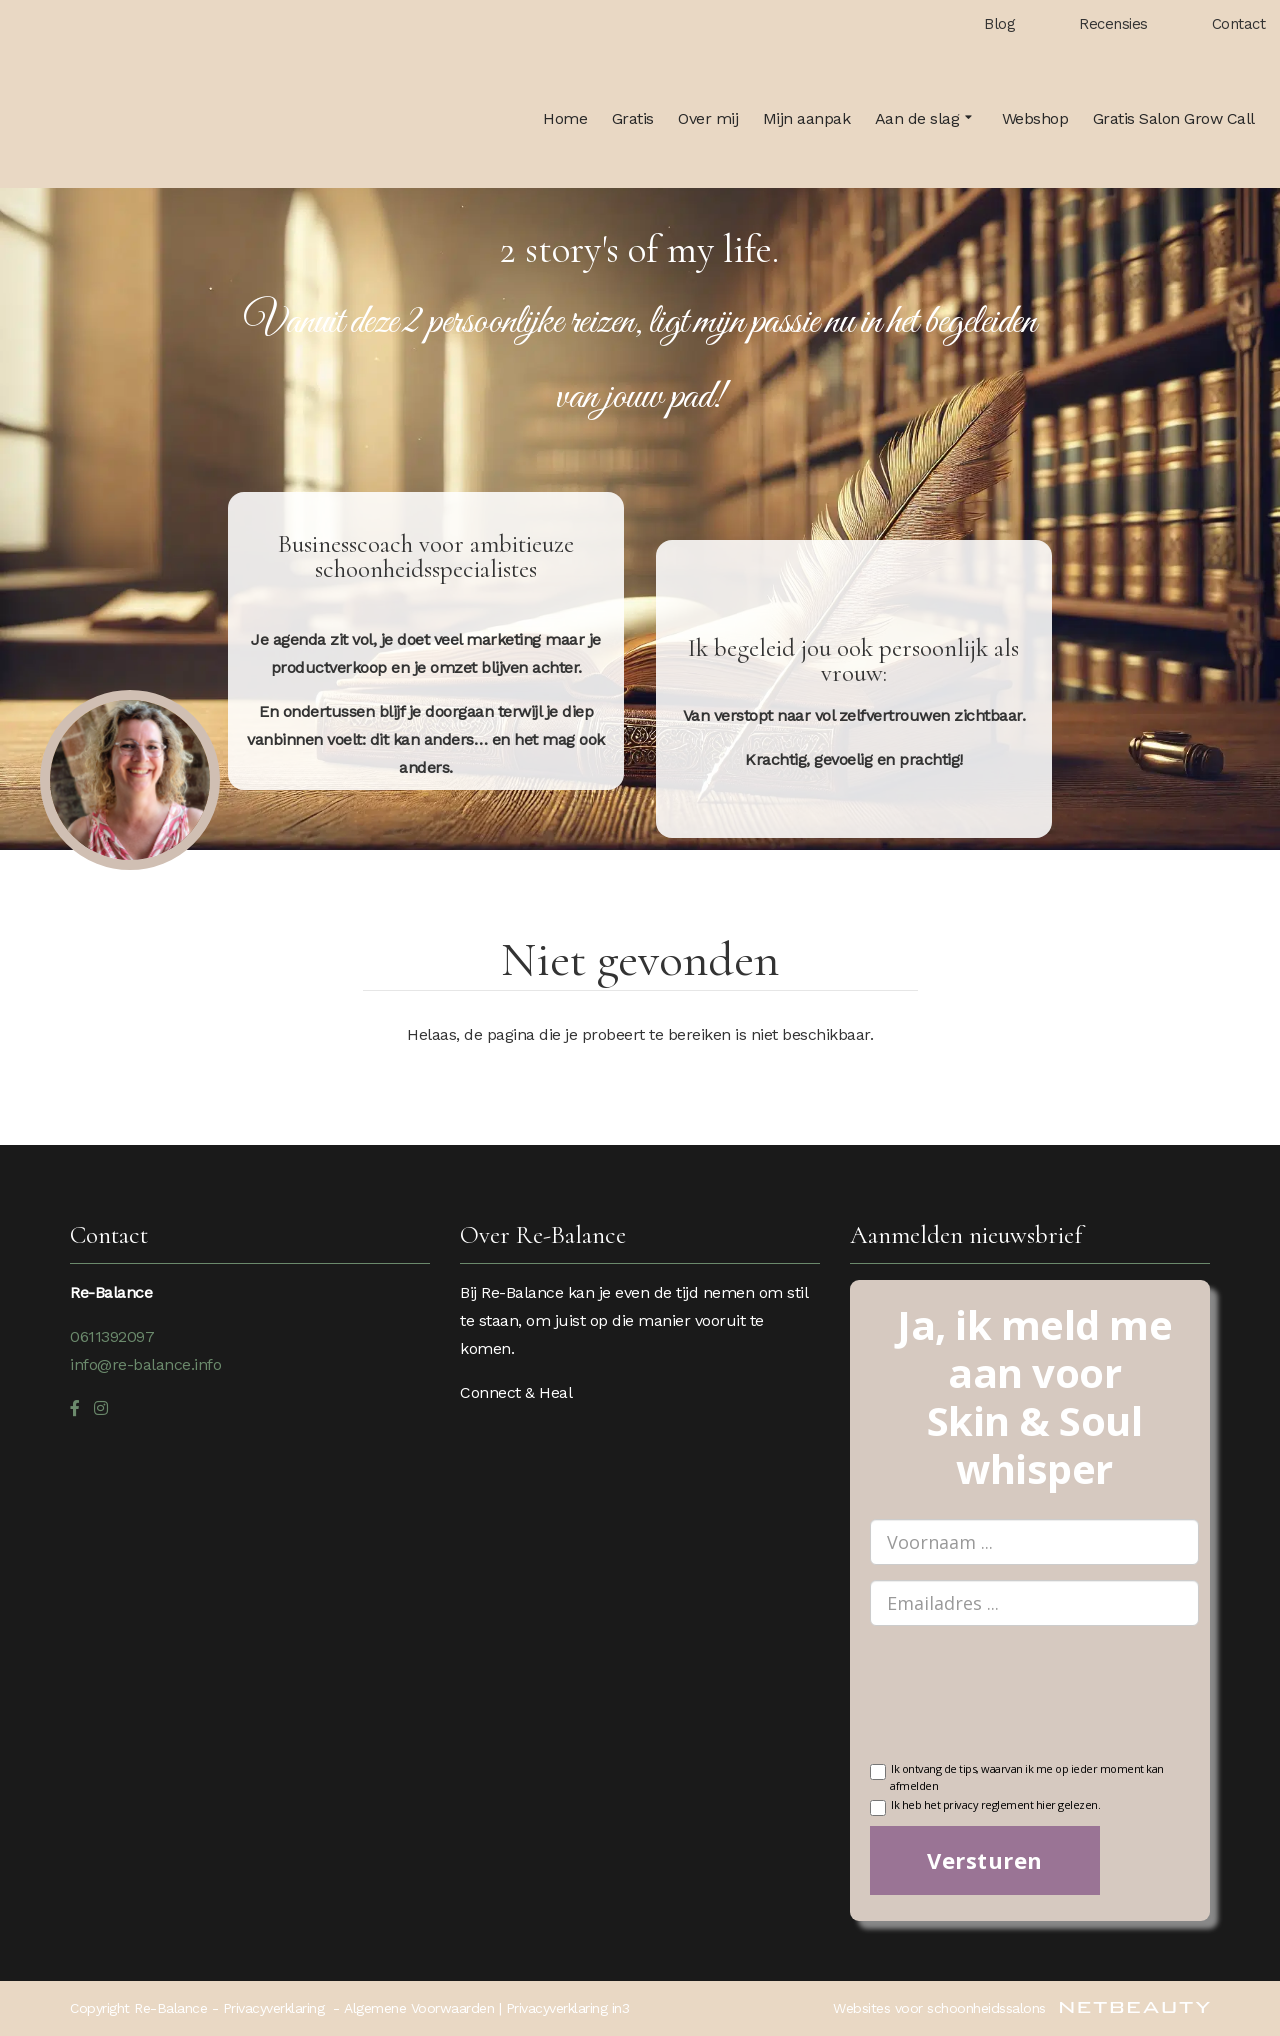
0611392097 (112, 1336)
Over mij (708, 118)
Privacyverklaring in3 (568, 2008)
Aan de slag (926, 119)
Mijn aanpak (807, 118)
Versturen (985, 1860)
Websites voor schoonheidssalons (1021, 2008)
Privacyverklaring (274, 2008)
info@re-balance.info (145, 1364)
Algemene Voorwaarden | (425, 2008)
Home (565, 118)
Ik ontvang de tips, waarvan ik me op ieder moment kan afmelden (1017, 1776)
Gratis (633, 118)
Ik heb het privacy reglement (985, 1806)
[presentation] (1022, 1706)
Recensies (1113, 24)
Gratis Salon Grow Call (1174, 118)
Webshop (1035, 118)
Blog (999, 24)
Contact (1239, 24)
